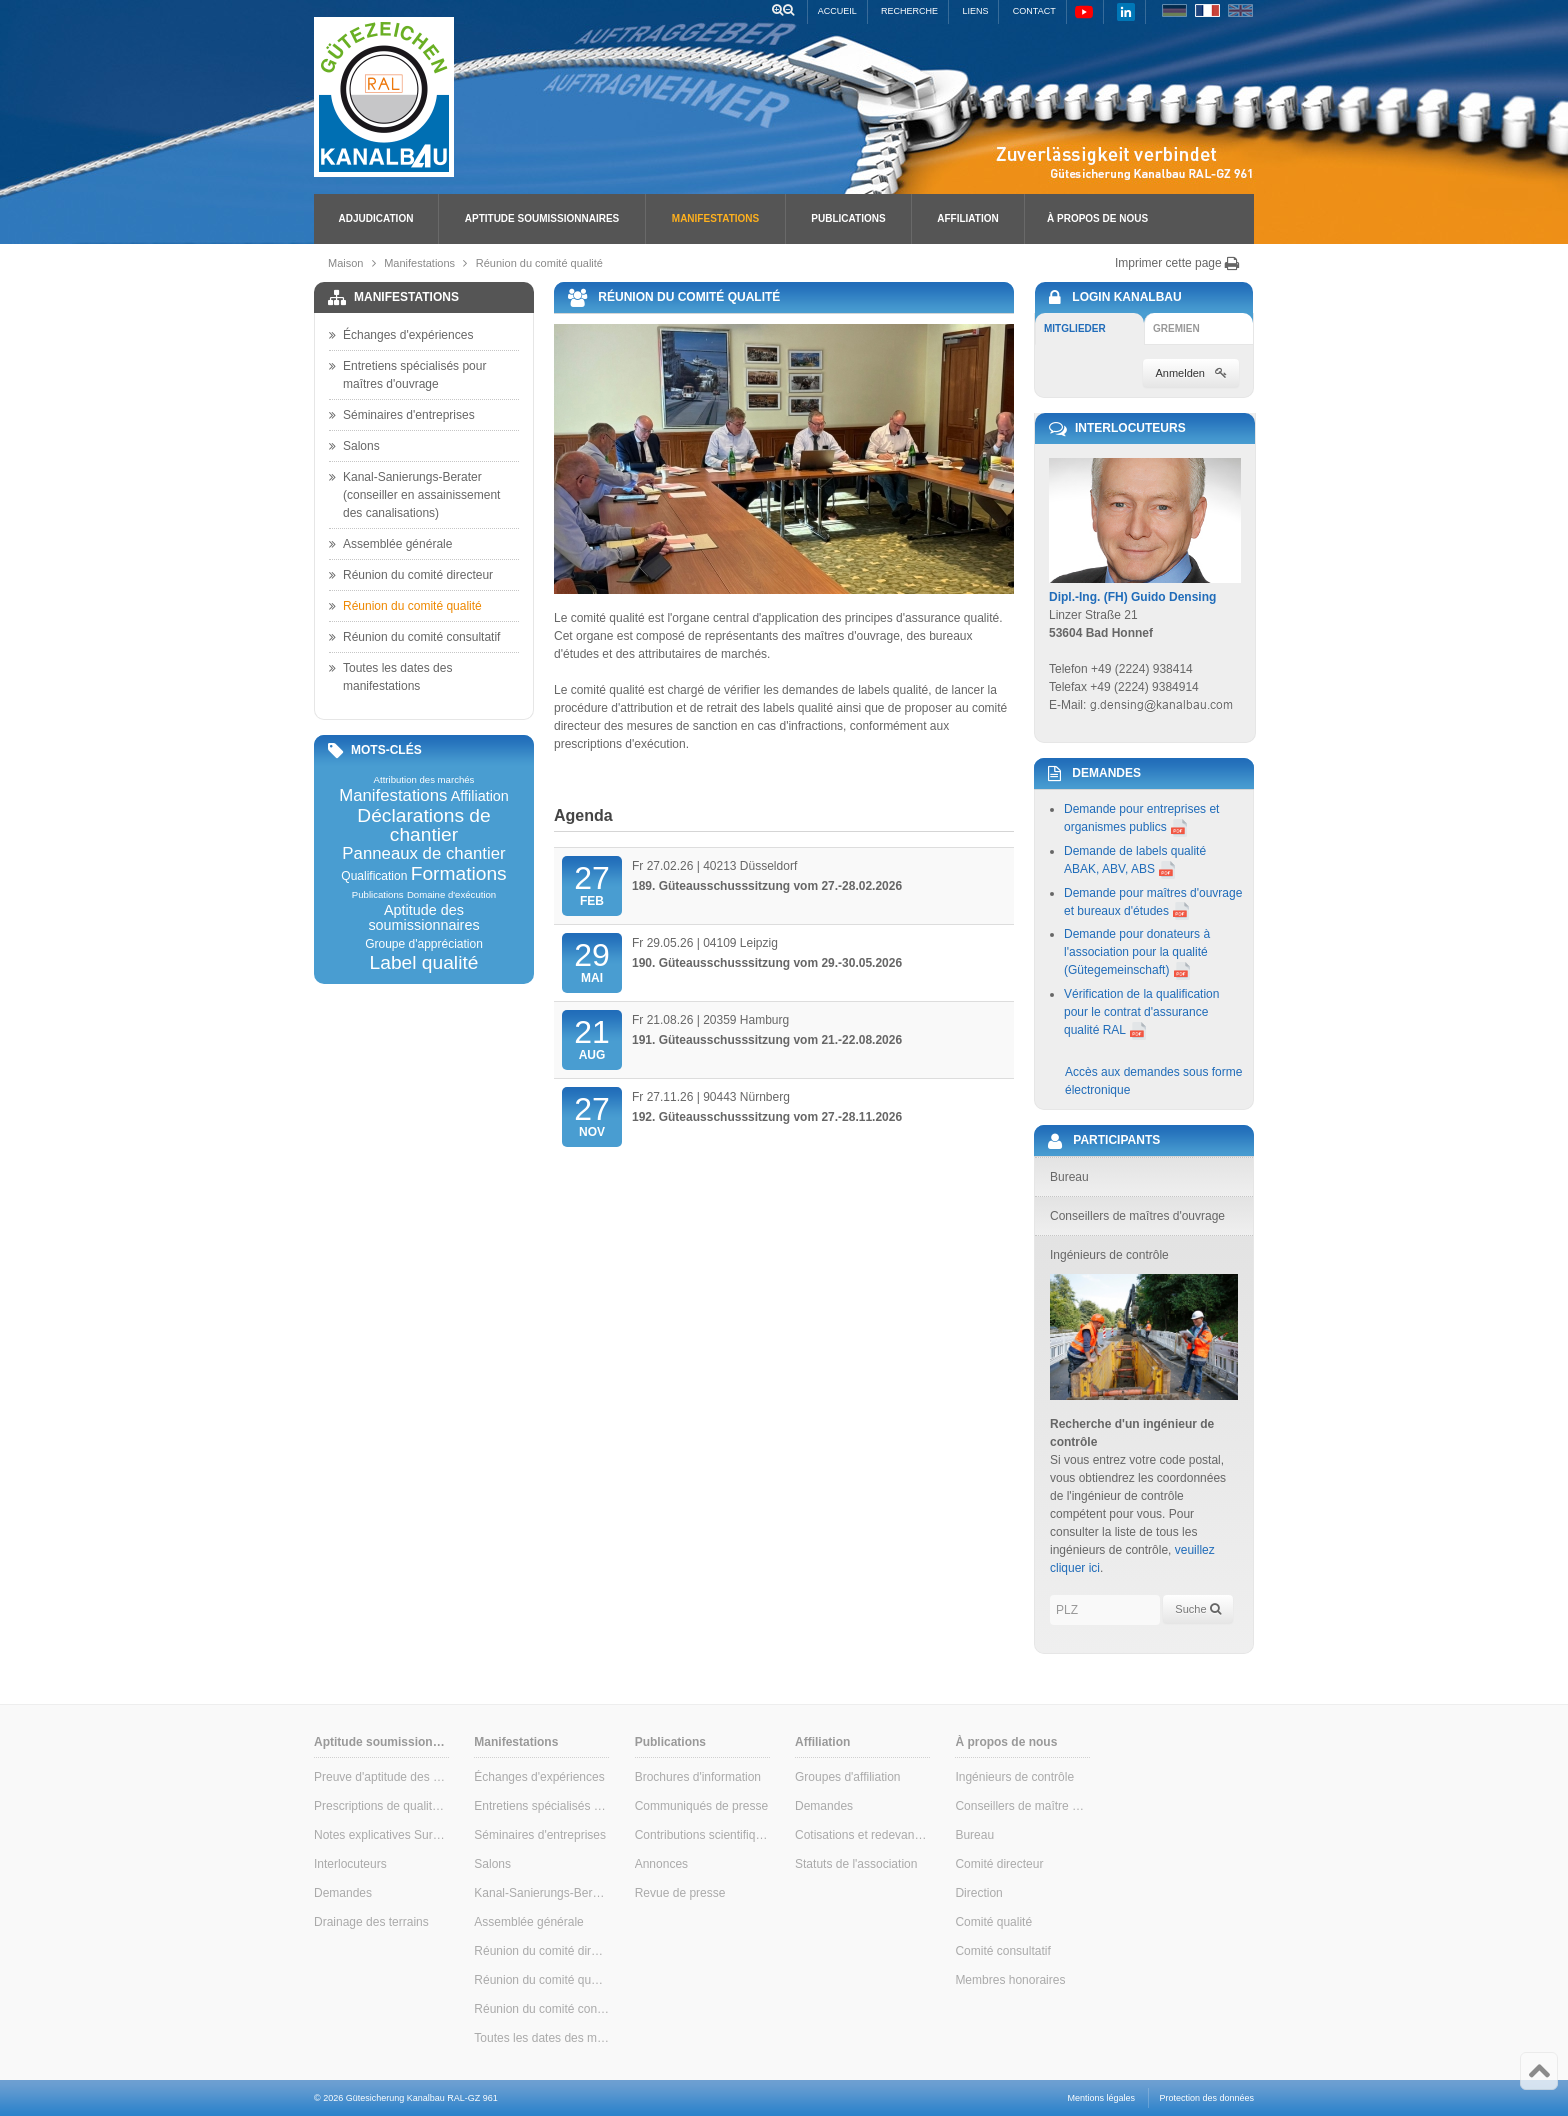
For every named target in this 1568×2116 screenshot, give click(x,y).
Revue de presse (680, 1893)
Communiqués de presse (701, 1806)
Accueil (837, 11)
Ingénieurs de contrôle (1014, 1777)
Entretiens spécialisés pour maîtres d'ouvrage (407, 374)
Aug (592, 1038)
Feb (592, 884)
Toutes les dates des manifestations (390, 676)
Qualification (374, 876)
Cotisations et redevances (862, 1835)
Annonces (661, 1864)
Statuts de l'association (856, 1864)
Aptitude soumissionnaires (542, 218)
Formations (459, 873)
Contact (1034, 11)
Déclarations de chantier (423, 825)
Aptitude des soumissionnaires (423, 917)
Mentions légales (1102, 2098)
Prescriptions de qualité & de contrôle (381, 1806)
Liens (975, 11)
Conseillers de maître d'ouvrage (1022, 1806)
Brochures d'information (698, 1777)
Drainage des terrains (371, 1922)
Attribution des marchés (424, 780)
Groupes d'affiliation (847, 1777)
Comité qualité (993, 1922)
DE (1174, 10)
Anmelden (1191, 373)
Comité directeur (999, 1864)
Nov (592, 1115)
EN (1240, 10)
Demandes (343, 1893)
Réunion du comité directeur (411, 575)
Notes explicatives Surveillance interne (381, 1835)
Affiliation (967, 218)
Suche (1197, 1609)
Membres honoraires (1010, 1980)
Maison (345, 263)
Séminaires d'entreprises (402, 415)
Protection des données (1206, 2098)
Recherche (909, 11)
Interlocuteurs (350, 1864)
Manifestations (715, 218)
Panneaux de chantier (423, 854)
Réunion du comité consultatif (414, 637)
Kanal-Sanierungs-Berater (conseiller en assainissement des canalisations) (414, 494)
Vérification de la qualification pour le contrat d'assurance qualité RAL (1141, 1012)
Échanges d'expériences (401, 335)
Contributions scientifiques (702, 1835)
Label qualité (424, 962)
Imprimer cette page (1177, 263)
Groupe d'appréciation (424, 944)
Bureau (974, 1835)
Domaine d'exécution (451, 895)
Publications (848, 218)
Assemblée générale (390, 544)
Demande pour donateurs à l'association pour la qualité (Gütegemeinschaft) (1137, 952)
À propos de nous (1097, 218)
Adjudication (376, 218)
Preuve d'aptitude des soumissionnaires (381, 1777)
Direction (978, 1893)
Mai (592, 961)
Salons (354, 446)
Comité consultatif (1002, 1951)
